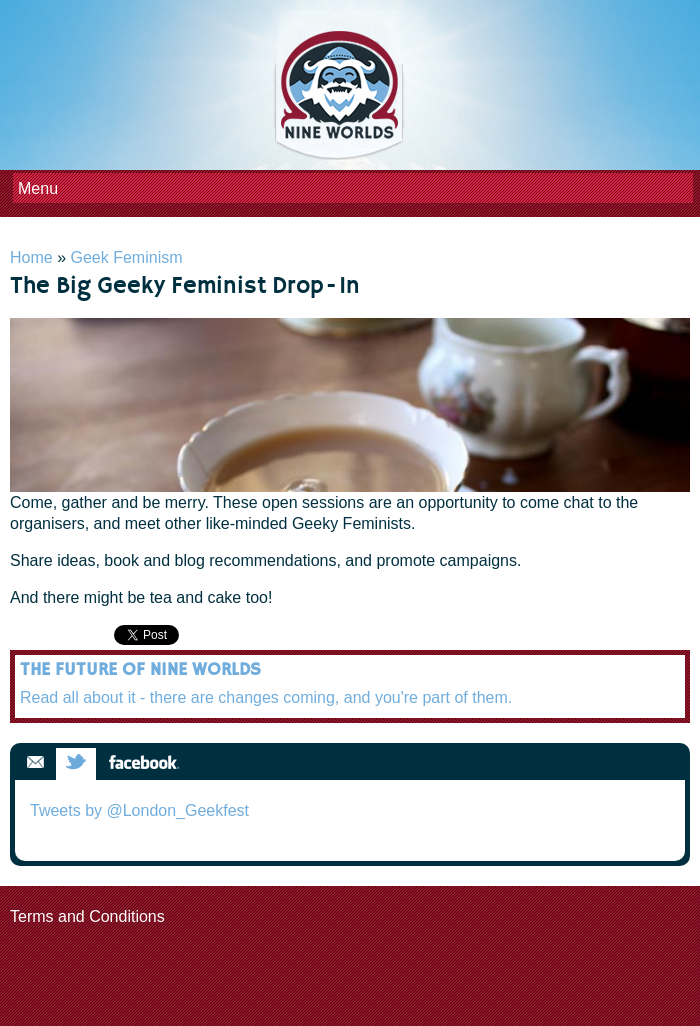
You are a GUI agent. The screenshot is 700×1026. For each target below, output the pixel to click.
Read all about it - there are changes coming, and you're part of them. (266, 697)
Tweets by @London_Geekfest (139, 810)
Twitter (76, 763)
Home (31, 257)
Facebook (143, 763)
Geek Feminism (126, 257)
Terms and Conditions (87, 916)
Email (35, 763)
